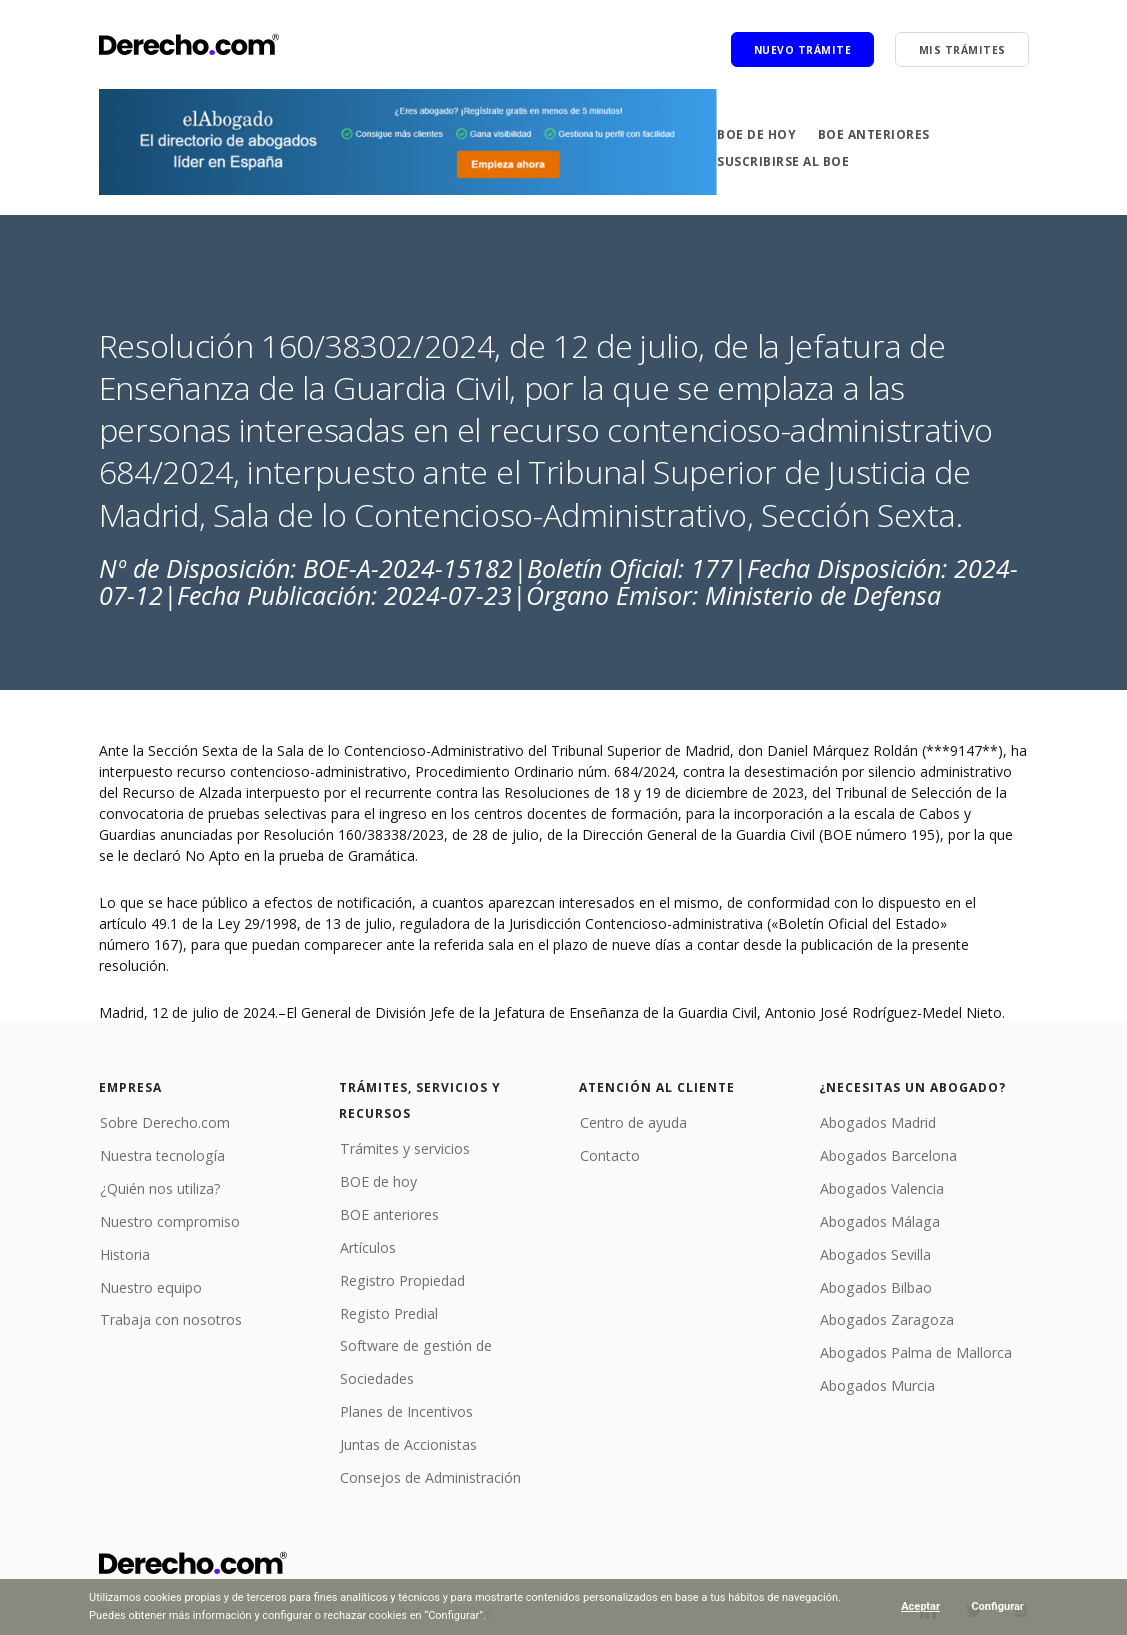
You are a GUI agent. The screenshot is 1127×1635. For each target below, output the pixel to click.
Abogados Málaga (878, 1219)
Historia (124, 1252)
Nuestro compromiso (169, 1219)
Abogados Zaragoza (885, 1317)
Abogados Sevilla (874, 1252)
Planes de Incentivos (405, 1408)
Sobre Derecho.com (164, 1122)
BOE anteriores (874, 134)
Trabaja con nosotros (169, 1317)
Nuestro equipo (149, 1284)
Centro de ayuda (632, 1122)
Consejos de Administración (429, 1473)
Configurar (997, 1606)
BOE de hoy (756, 134)
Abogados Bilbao (874, 1284)
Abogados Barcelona (887, 1154)
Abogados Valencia (880, 1187)
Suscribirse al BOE (783, 161)
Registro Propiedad (401, 1278)
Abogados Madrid (876, 1122)
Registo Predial (387, 1310)
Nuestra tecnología (161, 1154)
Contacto (609, 1154)
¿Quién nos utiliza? (159, 1187)
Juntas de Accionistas (407, 1440)
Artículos (367, 1245)
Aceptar (920, 1606)
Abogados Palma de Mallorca (914, 1349)
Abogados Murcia (876, 1382)
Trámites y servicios (403, 1148)
